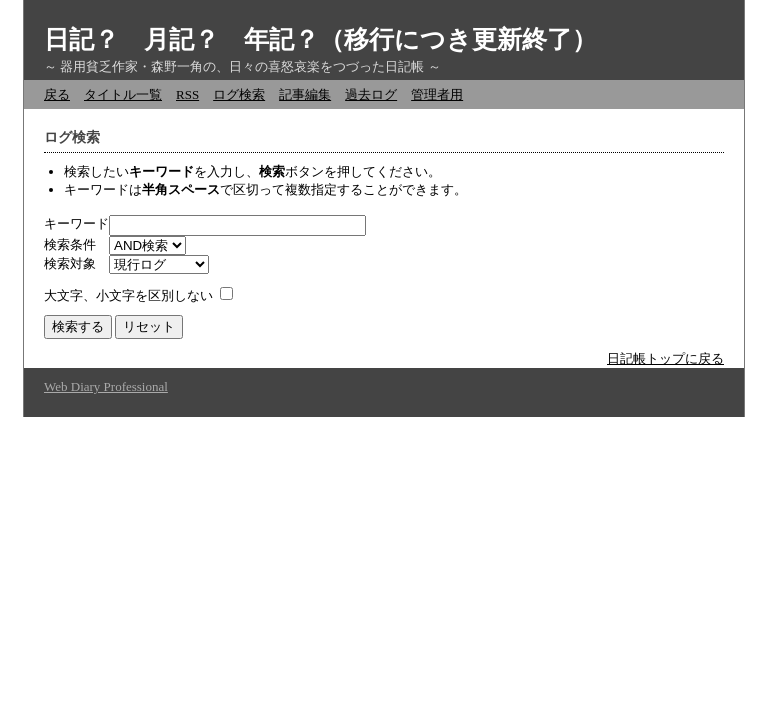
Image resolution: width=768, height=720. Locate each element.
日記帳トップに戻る (665, 358)
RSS (187, 94)
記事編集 (305, 94)
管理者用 (437, 94)
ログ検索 (239, 94)
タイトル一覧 (123, 94)
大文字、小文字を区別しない (128, 295)
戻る (57, 94)
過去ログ (371, 94)
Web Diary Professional (106, 386)
